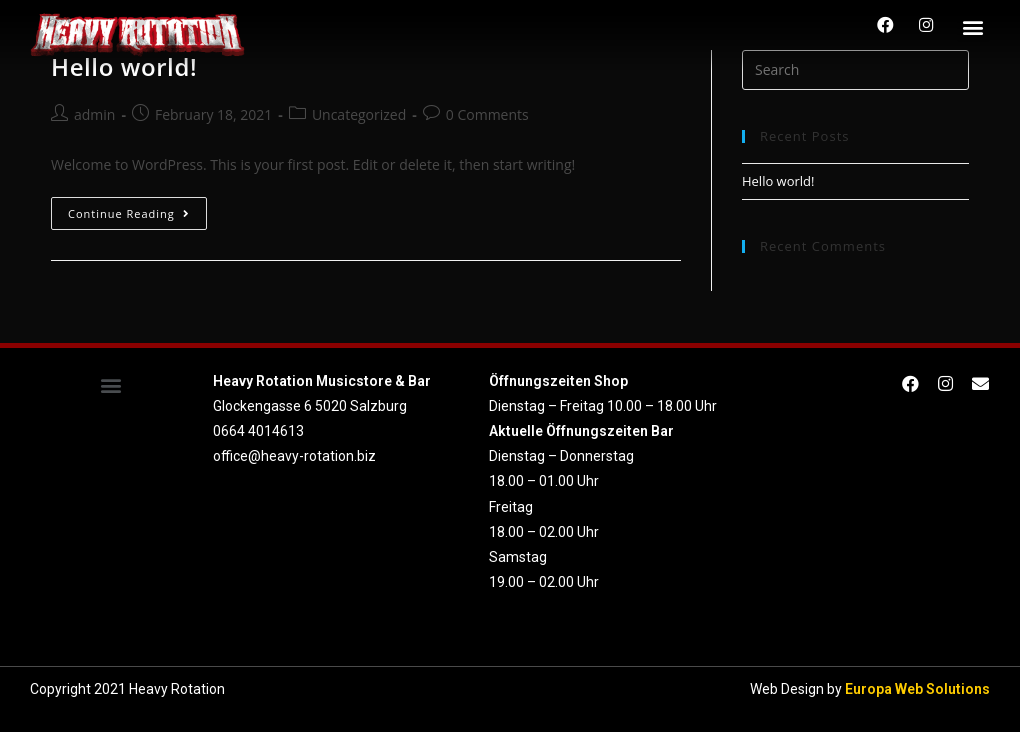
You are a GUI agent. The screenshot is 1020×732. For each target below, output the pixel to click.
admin (94, 114)
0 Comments (487, 114)
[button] (973, 26)
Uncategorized (359, 114)
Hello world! (778, 181)
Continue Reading (129, 213)
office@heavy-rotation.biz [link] (294, 456)
